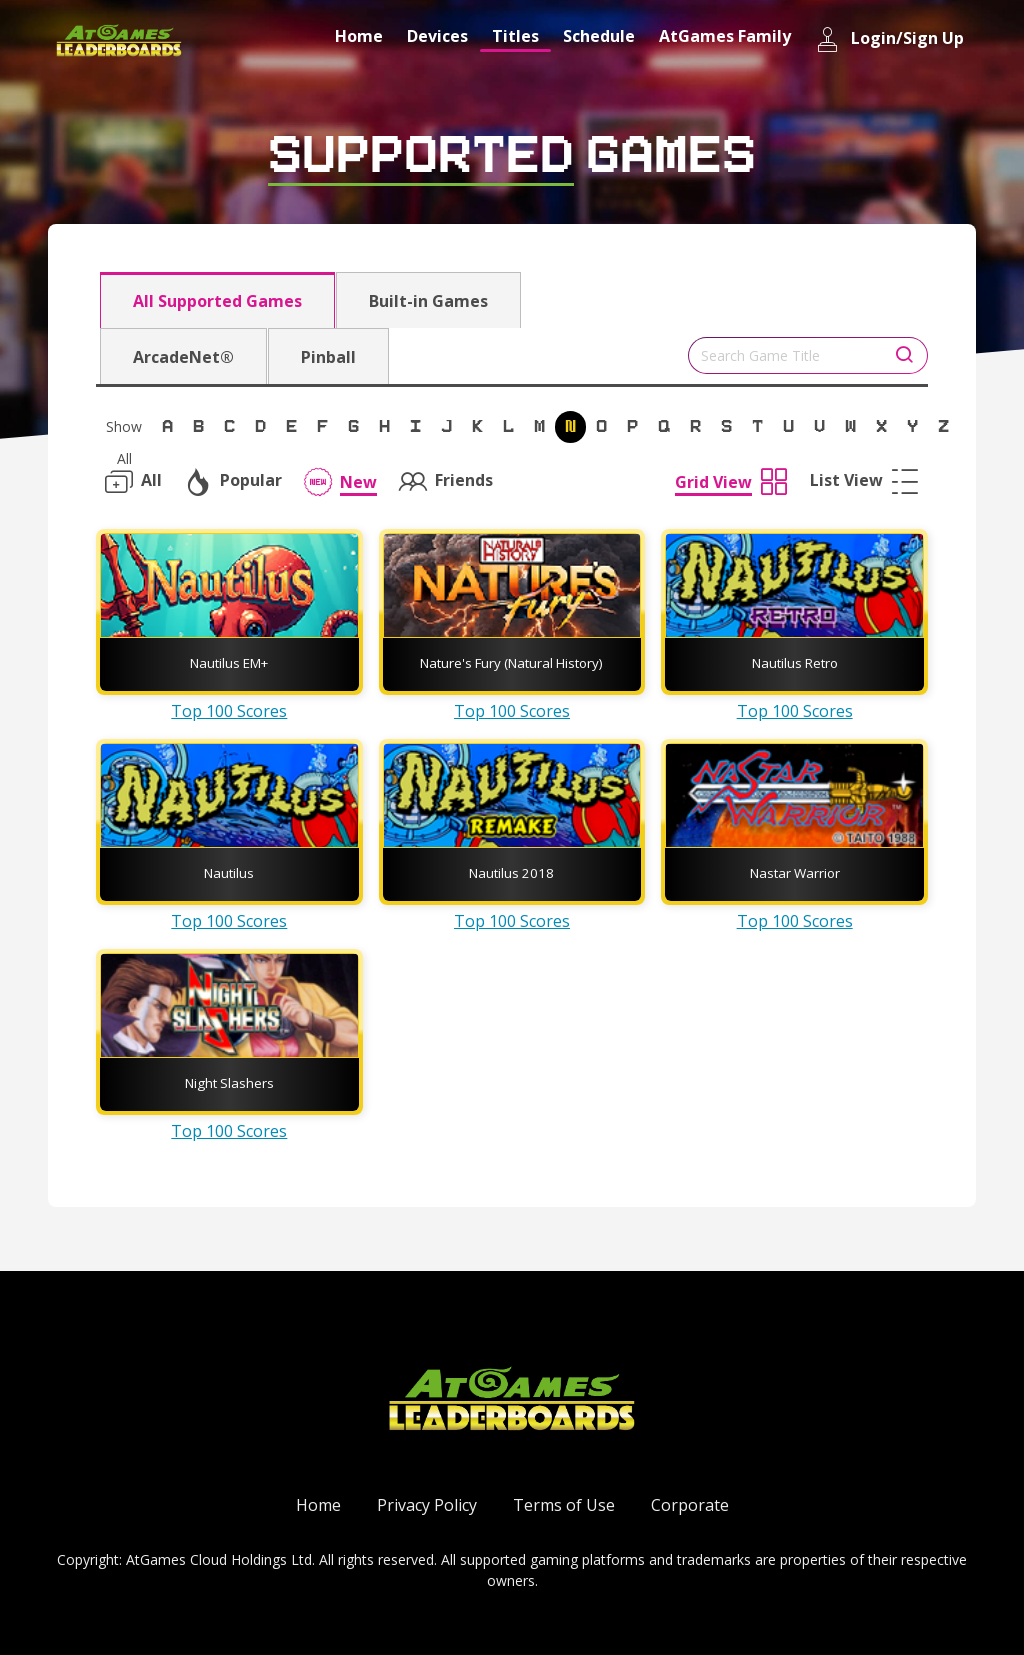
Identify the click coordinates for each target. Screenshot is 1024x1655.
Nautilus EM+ (229, 663)
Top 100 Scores (229, 711)
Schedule (599, 36)
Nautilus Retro (795, 663)
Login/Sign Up (889, 39)
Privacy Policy (427, 1505)
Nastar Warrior (795, 873)
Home (359, 36)
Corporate (690, 1505)
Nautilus (229, 873)
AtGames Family (725, 36)
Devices (437, 36)
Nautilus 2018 (511, 873)
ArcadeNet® (183, 357)
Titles (515, 36)
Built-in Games (428, 301)
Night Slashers (229, 1083)
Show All (124, 430)
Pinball (328, 357)
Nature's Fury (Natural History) (511, 663)
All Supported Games (217, 301)
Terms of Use (564, 1505)
